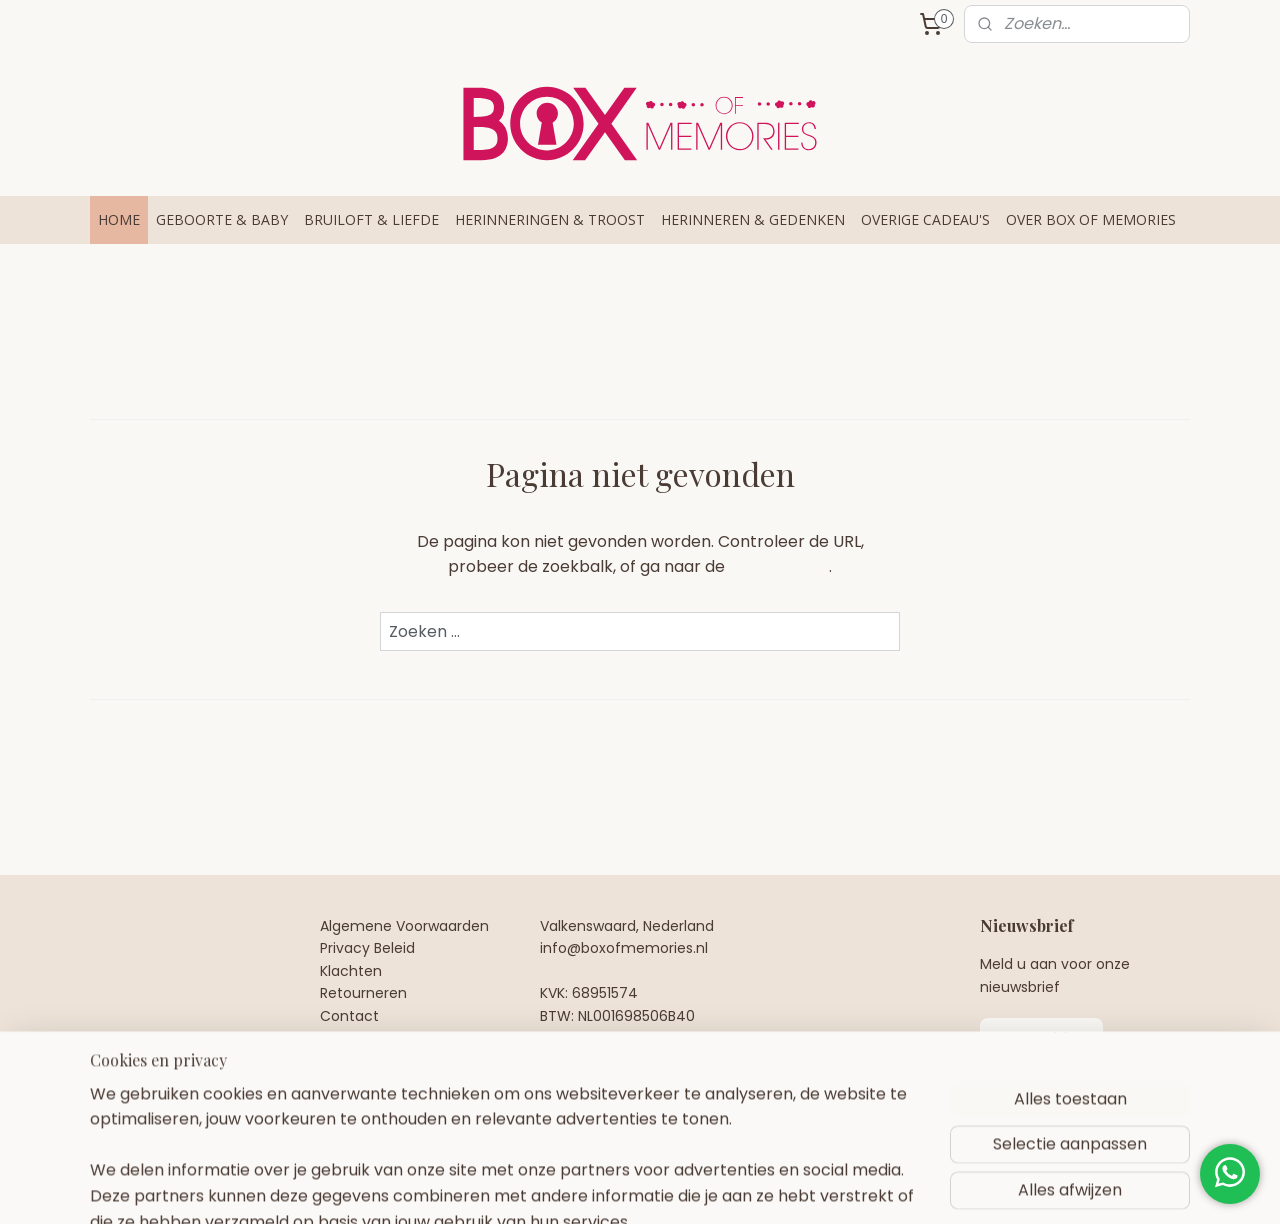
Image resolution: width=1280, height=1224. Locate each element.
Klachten (351, 971)
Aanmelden (1041, 1038)
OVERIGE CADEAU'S (925, 219)
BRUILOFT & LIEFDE (371, 219)
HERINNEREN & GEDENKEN (753, 219)
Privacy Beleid (367, 948)
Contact (349, 1016)
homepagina (779, 566)
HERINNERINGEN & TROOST (550, 219)
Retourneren (363, 993)
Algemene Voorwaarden (404, 926)
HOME (119, 219)
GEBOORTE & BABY (222, 219)
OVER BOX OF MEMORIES (1091, 219)
